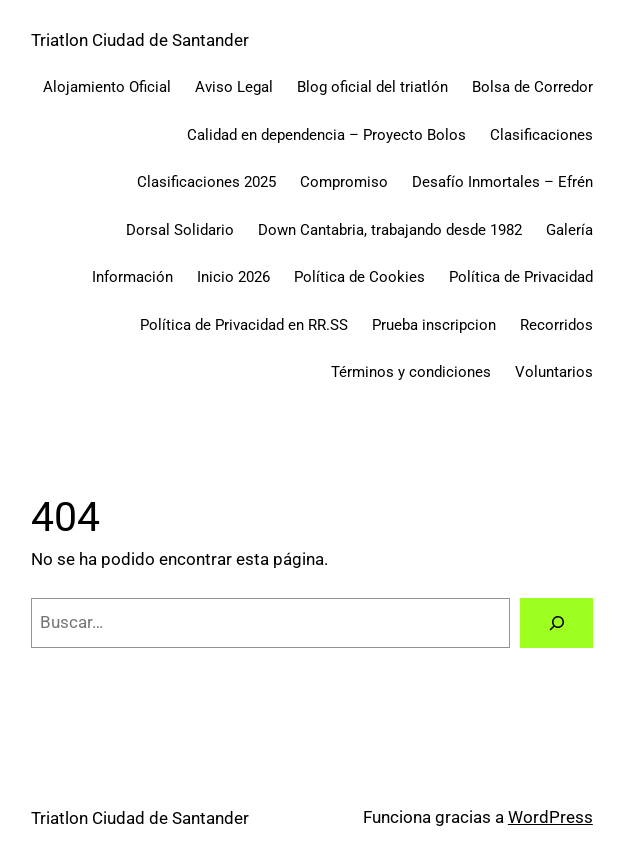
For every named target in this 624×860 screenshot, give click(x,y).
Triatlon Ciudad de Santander (140, 40)
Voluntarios (554, 372)
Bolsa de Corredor (532, 87)
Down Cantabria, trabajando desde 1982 (390, 230)
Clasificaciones (541, 135)
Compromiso (344, 182)
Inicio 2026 (233, 277)
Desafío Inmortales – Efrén (502, 182)
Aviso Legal (234, 87)
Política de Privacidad (521, 277)
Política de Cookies (359, 277)
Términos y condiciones (411, 372)
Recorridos (556, 325)
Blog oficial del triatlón (372, 87)
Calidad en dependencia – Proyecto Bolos (326, 135)
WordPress (550, 817)
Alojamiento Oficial (107, 87)
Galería (569, 230)
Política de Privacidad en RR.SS (244, 325)
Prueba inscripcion (434, 325)
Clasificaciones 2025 (206, 182)
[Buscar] (556, 623)
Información (132, 277)
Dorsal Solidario (180, 230)
